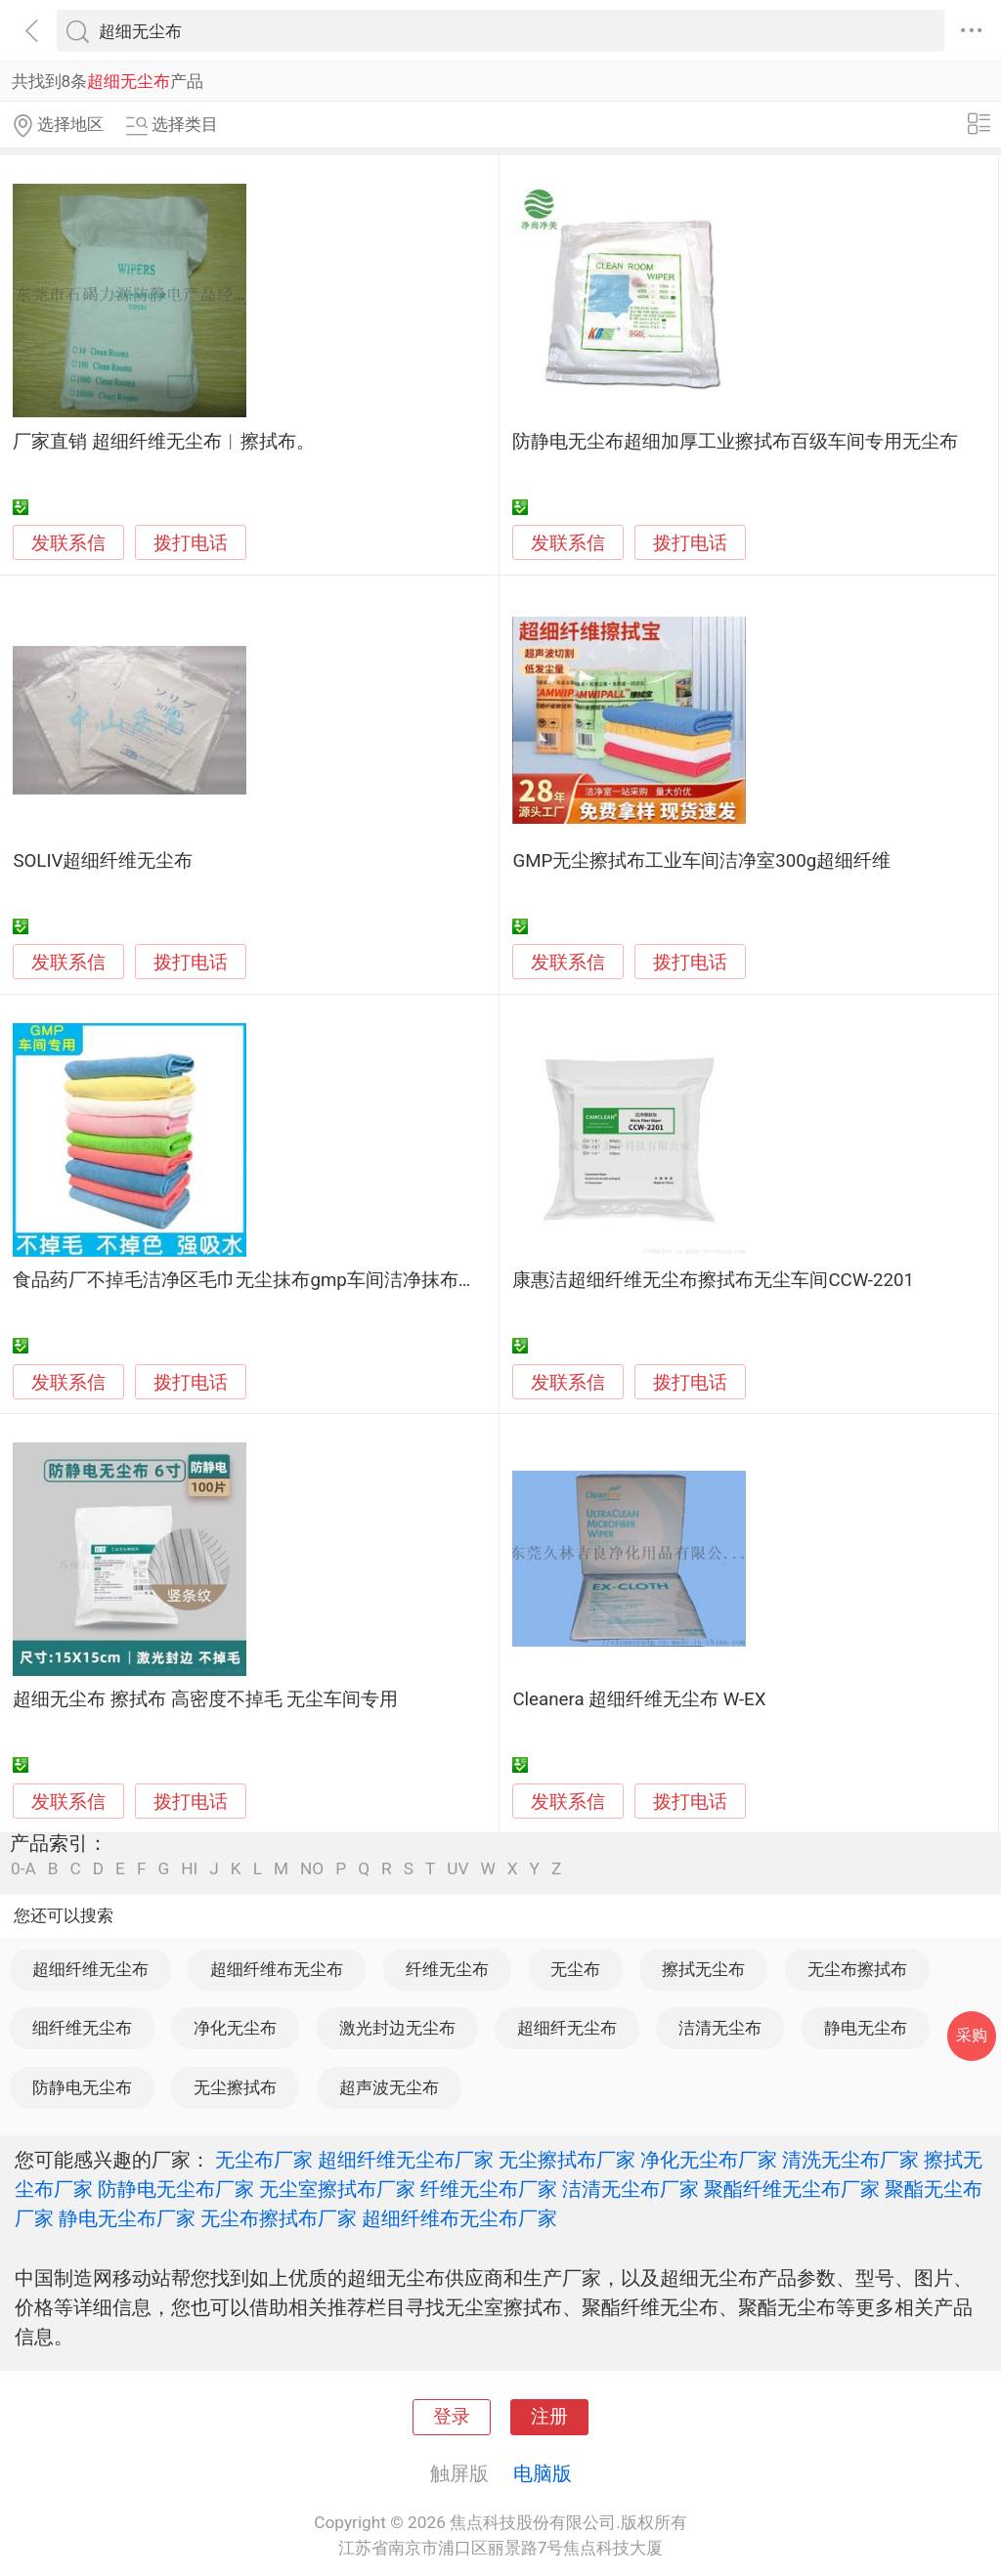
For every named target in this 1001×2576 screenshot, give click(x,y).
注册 (549, 2416)
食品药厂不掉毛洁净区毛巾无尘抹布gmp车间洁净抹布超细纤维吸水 (291, 1280)
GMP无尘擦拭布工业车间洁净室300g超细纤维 (701, 861)
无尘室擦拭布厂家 (337, 2189)
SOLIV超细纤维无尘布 (103, 861)
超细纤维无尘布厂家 (406, 2159)
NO (312, 1869)
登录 (451, 2416)
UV (457, 1869)
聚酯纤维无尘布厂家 (792, 2189)
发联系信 (68, 543)
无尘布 (575, 1969)
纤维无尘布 (447, 1969)
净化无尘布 (235, 2028)
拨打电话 (190, 543)
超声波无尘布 (389, 2087)
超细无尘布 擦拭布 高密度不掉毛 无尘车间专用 (205, 1699)
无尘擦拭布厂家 (567, 2159)
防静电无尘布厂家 (176, 2189)
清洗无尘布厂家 (850, 2159)
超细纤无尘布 (567, 2028)
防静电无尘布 (82, 2087)
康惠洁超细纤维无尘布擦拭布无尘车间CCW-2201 (713, 1280)
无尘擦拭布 (235, 2087)
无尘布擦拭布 (857, 1969)
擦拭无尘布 (703, 1969)
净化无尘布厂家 (708, 2159)
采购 (971, 2035)
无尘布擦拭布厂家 (278, 2218)
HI (189, 1869)
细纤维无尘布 (82, 2028)
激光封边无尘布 (397, 2028)
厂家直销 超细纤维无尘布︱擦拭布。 (164, 441)
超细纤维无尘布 (90, 1969)
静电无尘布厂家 (127, 2218)
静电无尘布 (865, 2028)
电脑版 (542, 2473)
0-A (23, 1869)
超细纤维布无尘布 (276, 1969)
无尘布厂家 (264, 2159)
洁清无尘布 (720, 2028)
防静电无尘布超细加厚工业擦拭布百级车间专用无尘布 (735, 441)
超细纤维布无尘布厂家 (459, 2218)
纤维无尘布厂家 (488, 2189)
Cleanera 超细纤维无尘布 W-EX (638, 1699)
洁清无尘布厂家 (630, 2189)
